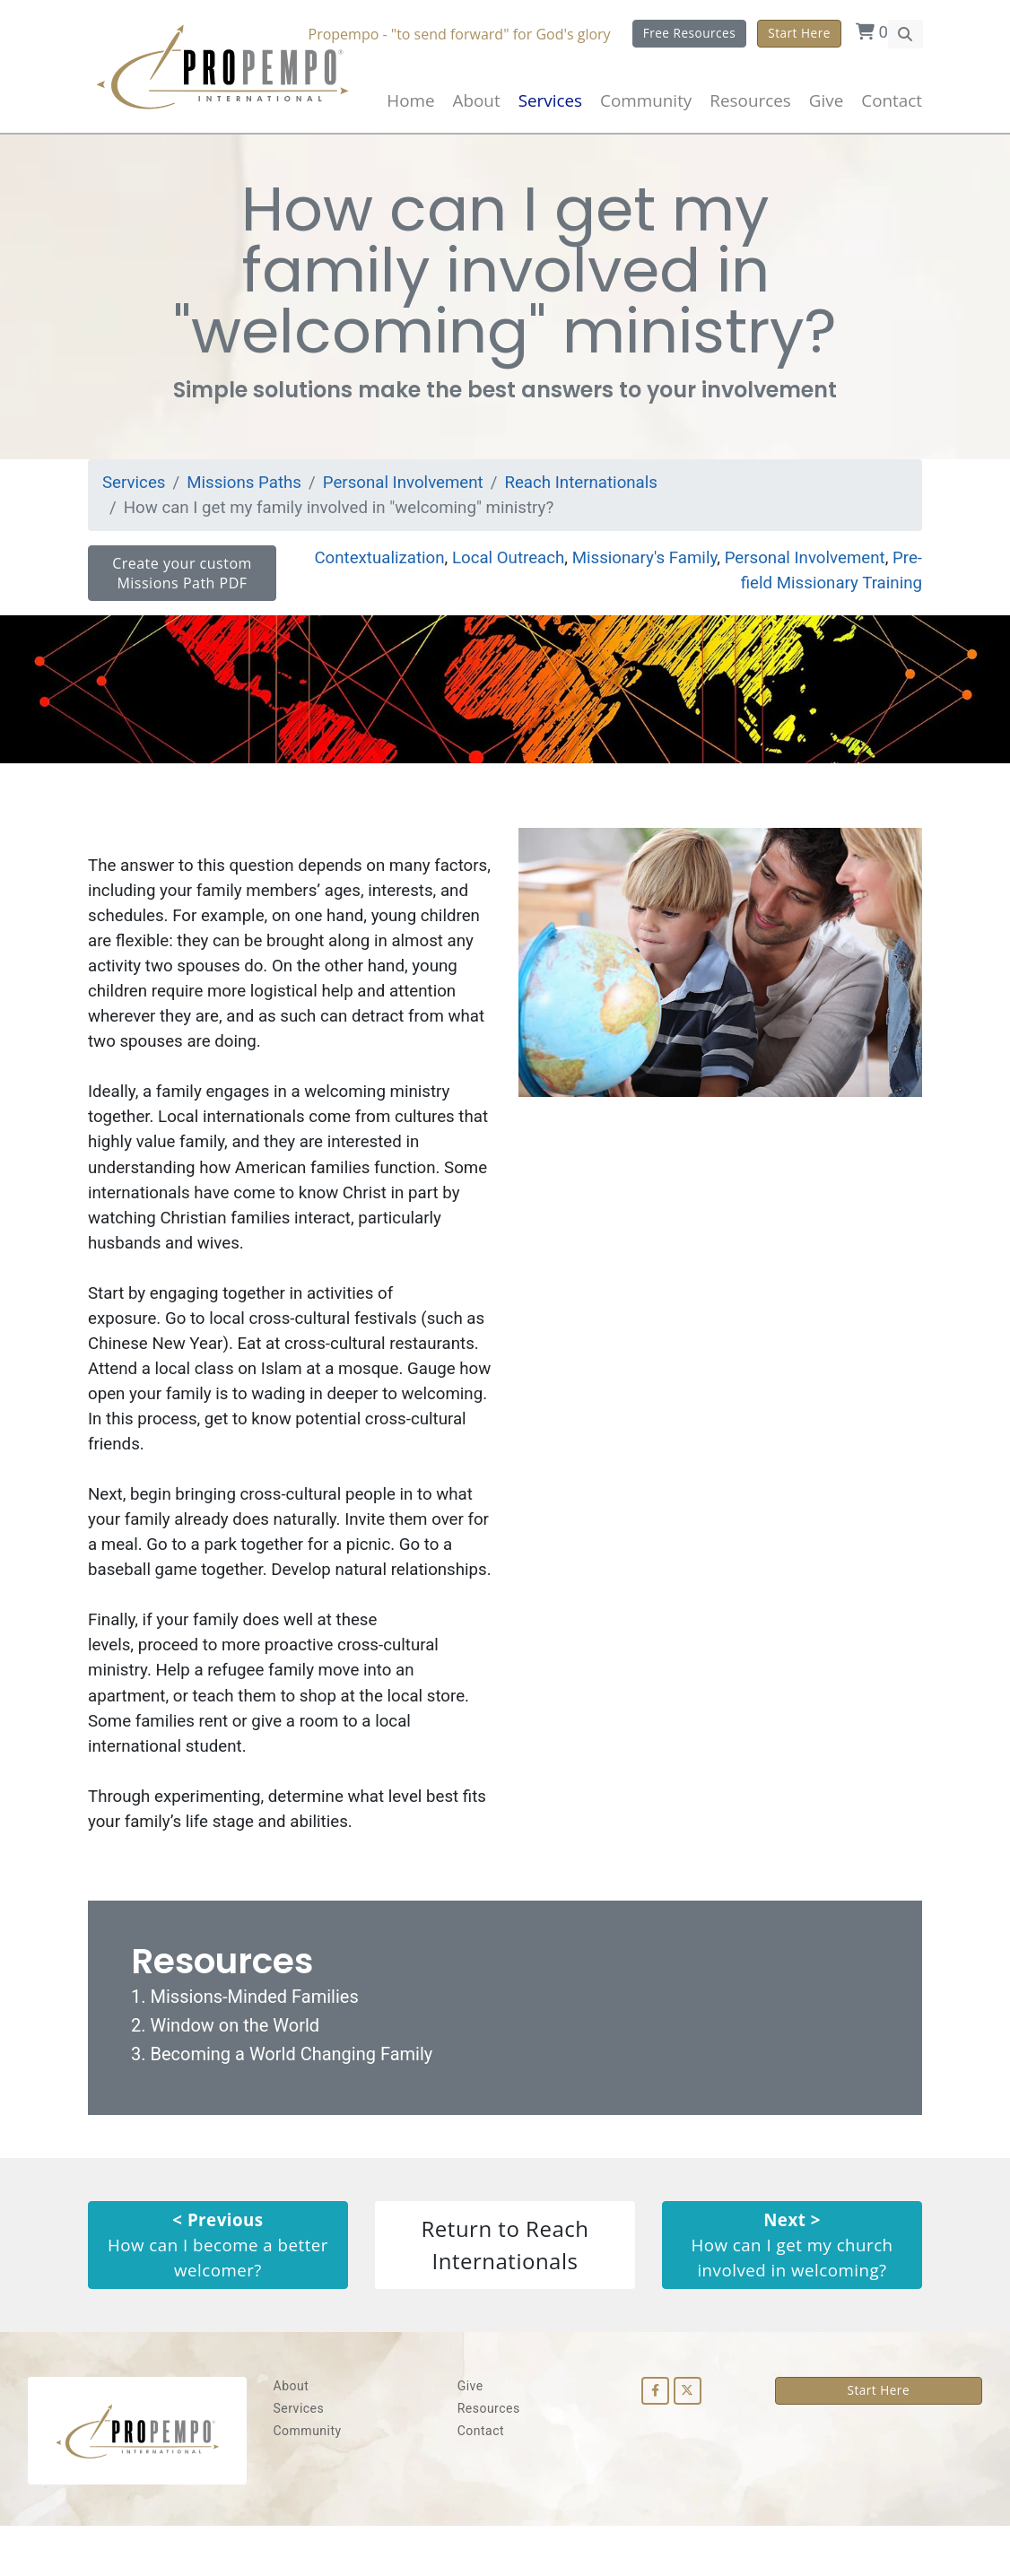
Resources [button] (750, 100)
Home (410, 100)
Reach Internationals (588, 486)
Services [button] (550, 100)
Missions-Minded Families (254, 2045)
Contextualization (370, 563)
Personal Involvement (407, 486)
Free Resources (689, 32)
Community (308, 2481)
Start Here (799, 32)
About (477, 100)
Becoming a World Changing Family (291, 2102)
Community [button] (646, 100)
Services (134, 486)
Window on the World (234, 2073)
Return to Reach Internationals (505, 2294)
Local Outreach (501, 563)
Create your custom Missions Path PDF (182, 578)
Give (826, 100)
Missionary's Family (639, 563)
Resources (488, 2458)
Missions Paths (245, 486)
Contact (891, 100)
